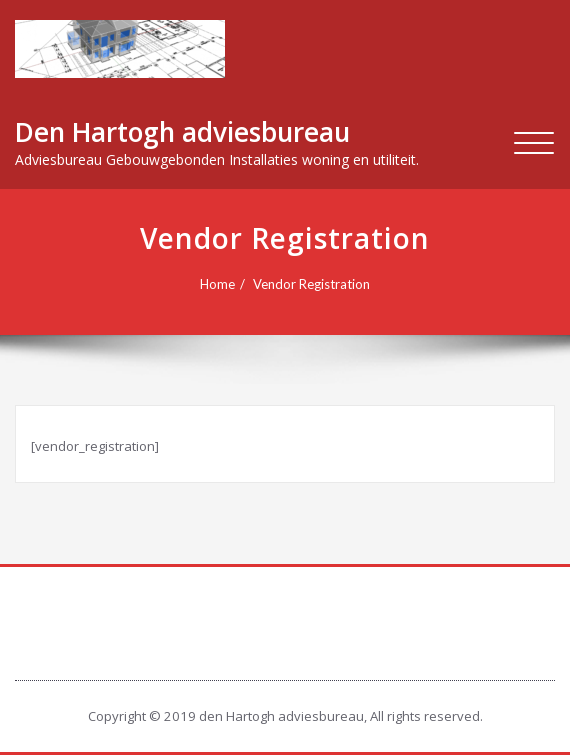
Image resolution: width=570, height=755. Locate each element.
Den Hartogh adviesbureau (182, 132)
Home (217, 284)
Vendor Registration (311, 284)
